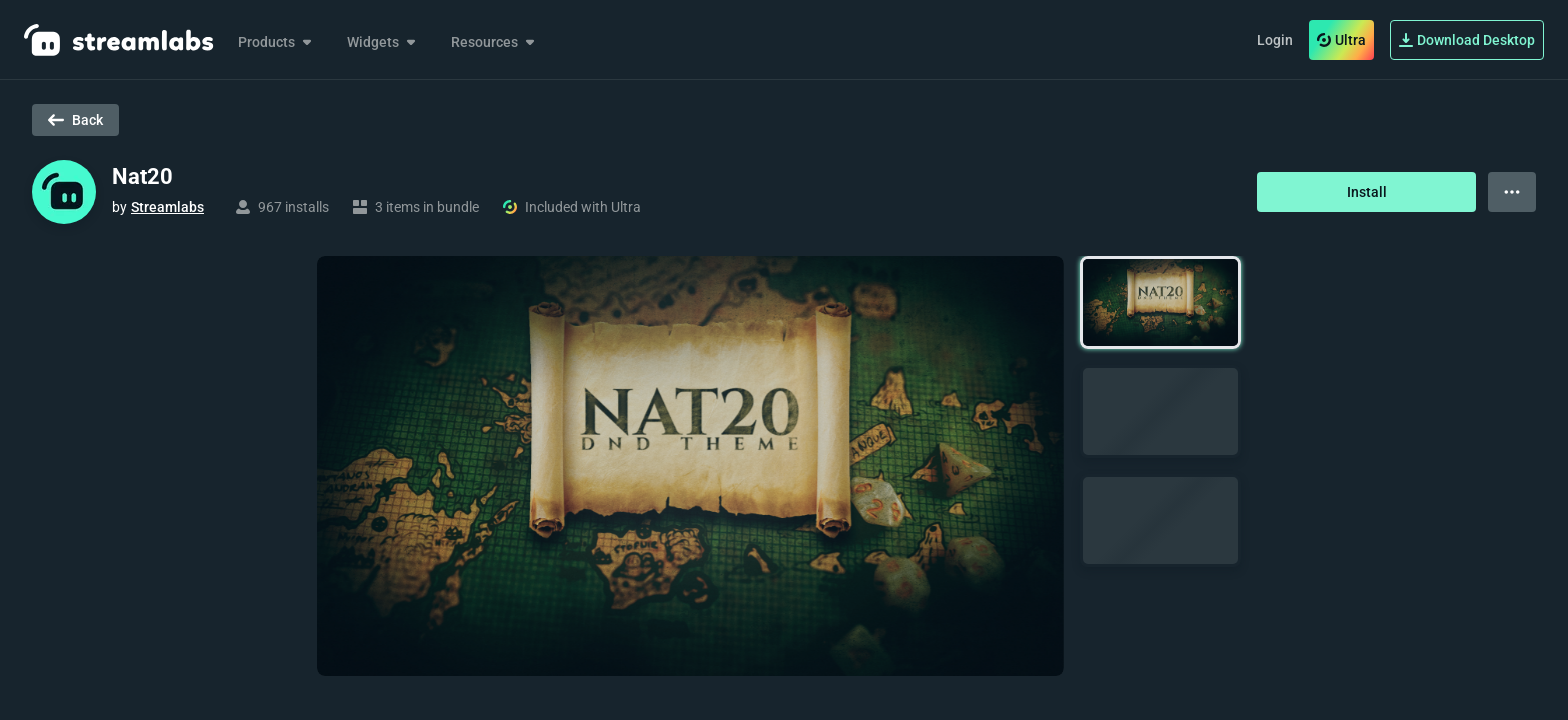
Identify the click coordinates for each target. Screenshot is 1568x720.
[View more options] (1512, 192)
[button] (1160, 302)
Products (276, 42)
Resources (494, 42)
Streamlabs (167, 207)
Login (1275, 40)
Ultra (1341, 40)
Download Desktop (1467, 40)
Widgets (383, 42)
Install (1367, 192)
